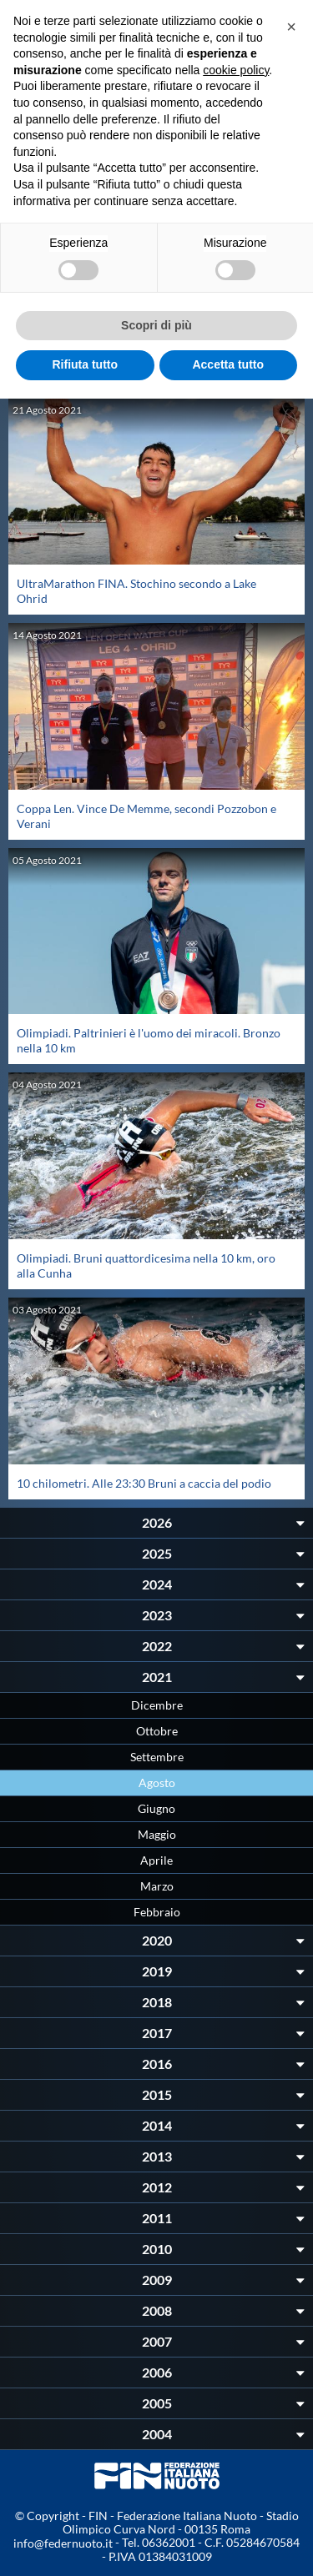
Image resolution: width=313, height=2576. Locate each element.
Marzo (157, 1886)
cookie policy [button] (236, 70)
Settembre (157, 1757)
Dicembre (157, 1705)
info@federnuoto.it (63, 2543)
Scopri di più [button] (156, 325)
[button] (291, 26)
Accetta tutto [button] (228, 364)
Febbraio (157, 1912)
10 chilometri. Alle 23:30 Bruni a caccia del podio (144, 1483)
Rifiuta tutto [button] (85, 364)
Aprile (156, 1860)
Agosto (157, 1782)
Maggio (157, 1834)
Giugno (156, 1808)
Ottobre (157, 1731)
